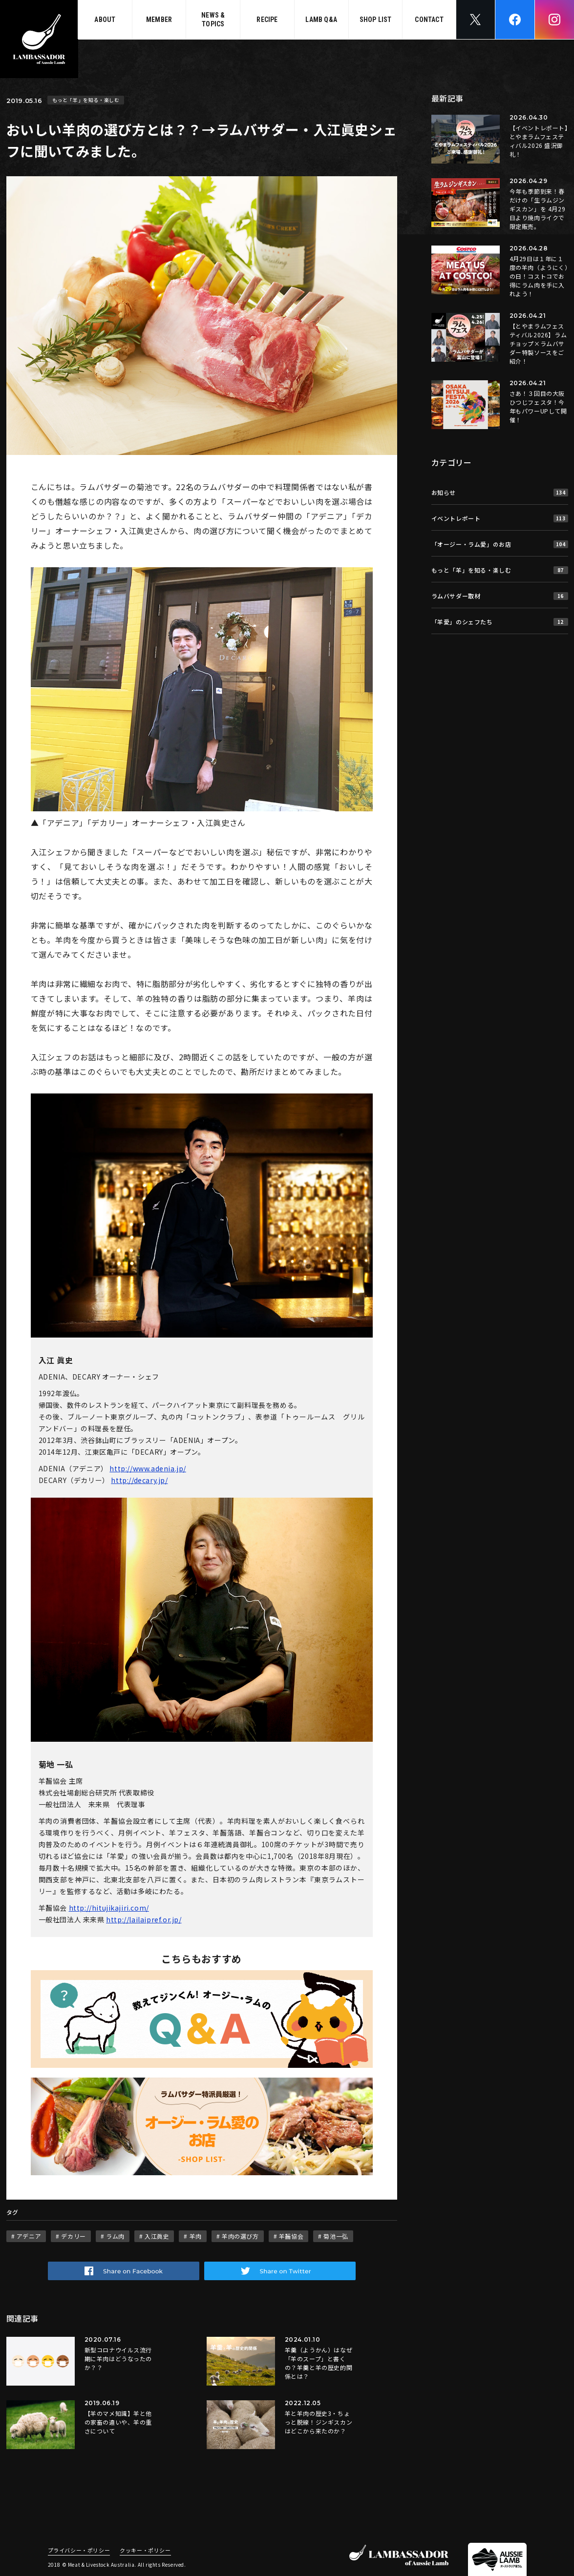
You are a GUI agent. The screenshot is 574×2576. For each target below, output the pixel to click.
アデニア (29, 2236)
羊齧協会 (291, 2236)
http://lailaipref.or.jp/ (143, 1919)
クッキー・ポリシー (145, 2551)
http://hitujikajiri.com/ (109, 1908)
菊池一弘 (335, 2236)
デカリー (73, 2236)
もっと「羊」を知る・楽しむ (86, 99)
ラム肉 (115, 2236)
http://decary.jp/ (139, 1480)
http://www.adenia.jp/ (147, 1468)
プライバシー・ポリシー (79, 2551)
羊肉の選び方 (240, 2236)
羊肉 (196, 2236)
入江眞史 (157, 2236)
